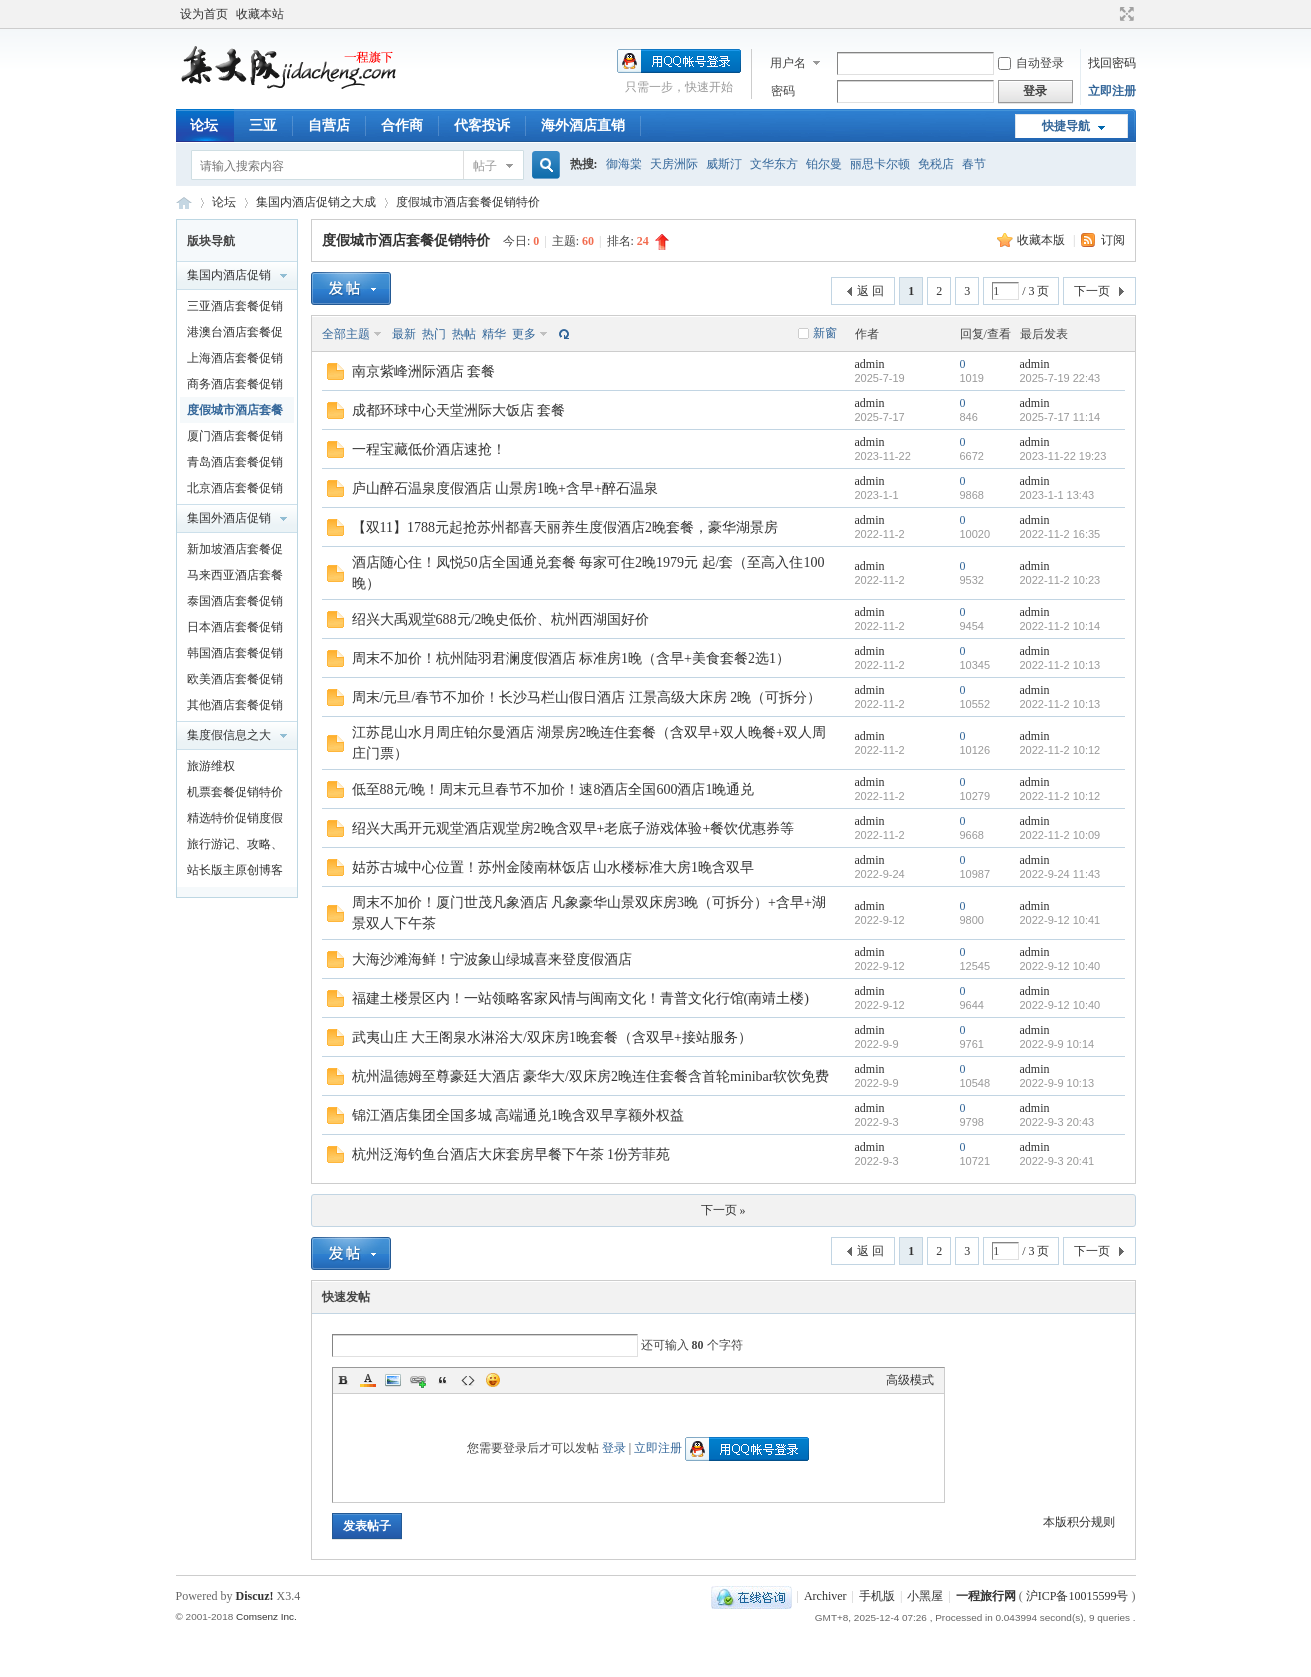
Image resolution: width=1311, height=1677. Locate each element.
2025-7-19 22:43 (1060, 378)
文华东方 (774, 164)
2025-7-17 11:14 (1060, 417)
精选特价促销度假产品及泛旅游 (235, 821)
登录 (614, 1448)
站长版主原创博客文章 (235, 873)
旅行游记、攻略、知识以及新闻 (235, 847)
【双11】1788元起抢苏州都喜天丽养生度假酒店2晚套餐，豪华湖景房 (565, 527)
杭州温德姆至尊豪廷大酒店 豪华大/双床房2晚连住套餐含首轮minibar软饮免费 (591, 1076)
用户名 (788, 63)
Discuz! (255, 1596)
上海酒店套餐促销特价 (235, 361)
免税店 (936, 164)
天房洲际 (674, 164)
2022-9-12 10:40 (1060, 966)
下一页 (1092, 291)
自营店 (329, 125)
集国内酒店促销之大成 (316, 202)
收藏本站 (260, 14)
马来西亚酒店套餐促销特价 (235, 578)
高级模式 (910, 1380)
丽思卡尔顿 (880, 164)
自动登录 (1031, 63)
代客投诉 (482, 125)
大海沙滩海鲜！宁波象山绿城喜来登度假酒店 (492, 959)
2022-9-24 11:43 (1060, 874)
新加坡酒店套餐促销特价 (235, 552)
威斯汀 (724, 164)
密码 (783, 91)
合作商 (402, 125)
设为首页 (204, 14)
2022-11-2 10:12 (1060, 750)
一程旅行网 (184, 202)
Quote (443, 1380)
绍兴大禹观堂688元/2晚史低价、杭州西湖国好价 (501, 619)
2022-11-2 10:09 (1060, 835)
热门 (434, 334)
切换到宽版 (1124, 14)
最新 (404, 334)
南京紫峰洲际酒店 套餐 (424, 371)
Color (368, 1380)
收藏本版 (1042, 240)
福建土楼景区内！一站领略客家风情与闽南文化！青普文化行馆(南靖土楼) (580, 998)
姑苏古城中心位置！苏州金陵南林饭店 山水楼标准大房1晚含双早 (553, 867)
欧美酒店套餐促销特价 (235, 682)
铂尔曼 (824, 164)
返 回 (870, 291)
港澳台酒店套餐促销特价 (235, 335)
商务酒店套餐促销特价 (235, 387)
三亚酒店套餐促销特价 (235, 309)
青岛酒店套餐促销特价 (235, 465)
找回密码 (1112, 63)
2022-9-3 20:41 (1057, 1161)
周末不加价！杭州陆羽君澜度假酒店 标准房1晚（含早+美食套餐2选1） (571, 658)
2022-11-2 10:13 (1060, 665)
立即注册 (1112, 91)
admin (870, 364)
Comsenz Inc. (266, 1616)
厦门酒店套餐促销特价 (235, 439)
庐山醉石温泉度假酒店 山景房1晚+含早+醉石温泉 (505, 488)
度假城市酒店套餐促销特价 (468, 202)
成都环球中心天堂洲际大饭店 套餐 (459, 410)
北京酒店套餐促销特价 (235, 491)
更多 (524, 334)
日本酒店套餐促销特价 (235, 630)
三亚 (263, 125)
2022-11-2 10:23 (1060, 580)
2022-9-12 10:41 (1060, 920)
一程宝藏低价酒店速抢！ (429, 449)
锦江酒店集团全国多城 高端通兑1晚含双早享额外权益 (518, 1115)
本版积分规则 (1079, 1522)
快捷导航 (1066, 126)
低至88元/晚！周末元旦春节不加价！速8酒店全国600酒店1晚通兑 (553, 789)
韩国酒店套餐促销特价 (235, 656)
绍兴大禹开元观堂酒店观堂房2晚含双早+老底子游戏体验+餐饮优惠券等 (573, 828)
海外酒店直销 (583, 125)
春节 (974, 164)
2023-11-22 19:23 (1063, 456)
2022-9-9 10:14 (1057, 1044)
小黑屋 (925, 1596)
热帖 (464, 334)
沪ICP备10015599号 (1077, 1596)
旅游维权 (211, 766)
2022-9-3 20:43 (1057, 1122)
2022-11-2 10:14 (1060, 626)
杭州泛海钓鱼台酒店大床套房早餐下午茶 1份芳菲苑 (511, 1154)
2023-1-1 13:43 (1057, 495)
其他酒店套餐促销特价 (235, 708)
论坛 (204, 125)
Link (418, 1380)
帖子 (485, 166)
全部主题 (346, 334)
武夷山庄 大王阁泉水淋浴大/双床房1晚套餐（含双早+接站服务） (552, 1037)
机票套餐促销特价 (235, 792)
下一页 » (723, 1210)
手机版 (877, 1596)
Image (393, 1380)
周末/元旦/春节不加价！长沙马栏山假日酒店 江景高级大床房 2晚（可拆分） (587, 697)
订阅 (1113, 240)
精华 (494, 334)
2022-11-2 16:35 (1060, 534)
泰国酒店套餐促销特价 (235, 604)
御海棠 (624, 164)
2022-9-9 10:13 (1057, 1083)
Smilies (493, 1380)
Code (468, 1380)
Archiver (825, 1596)
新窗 (825, 333)
